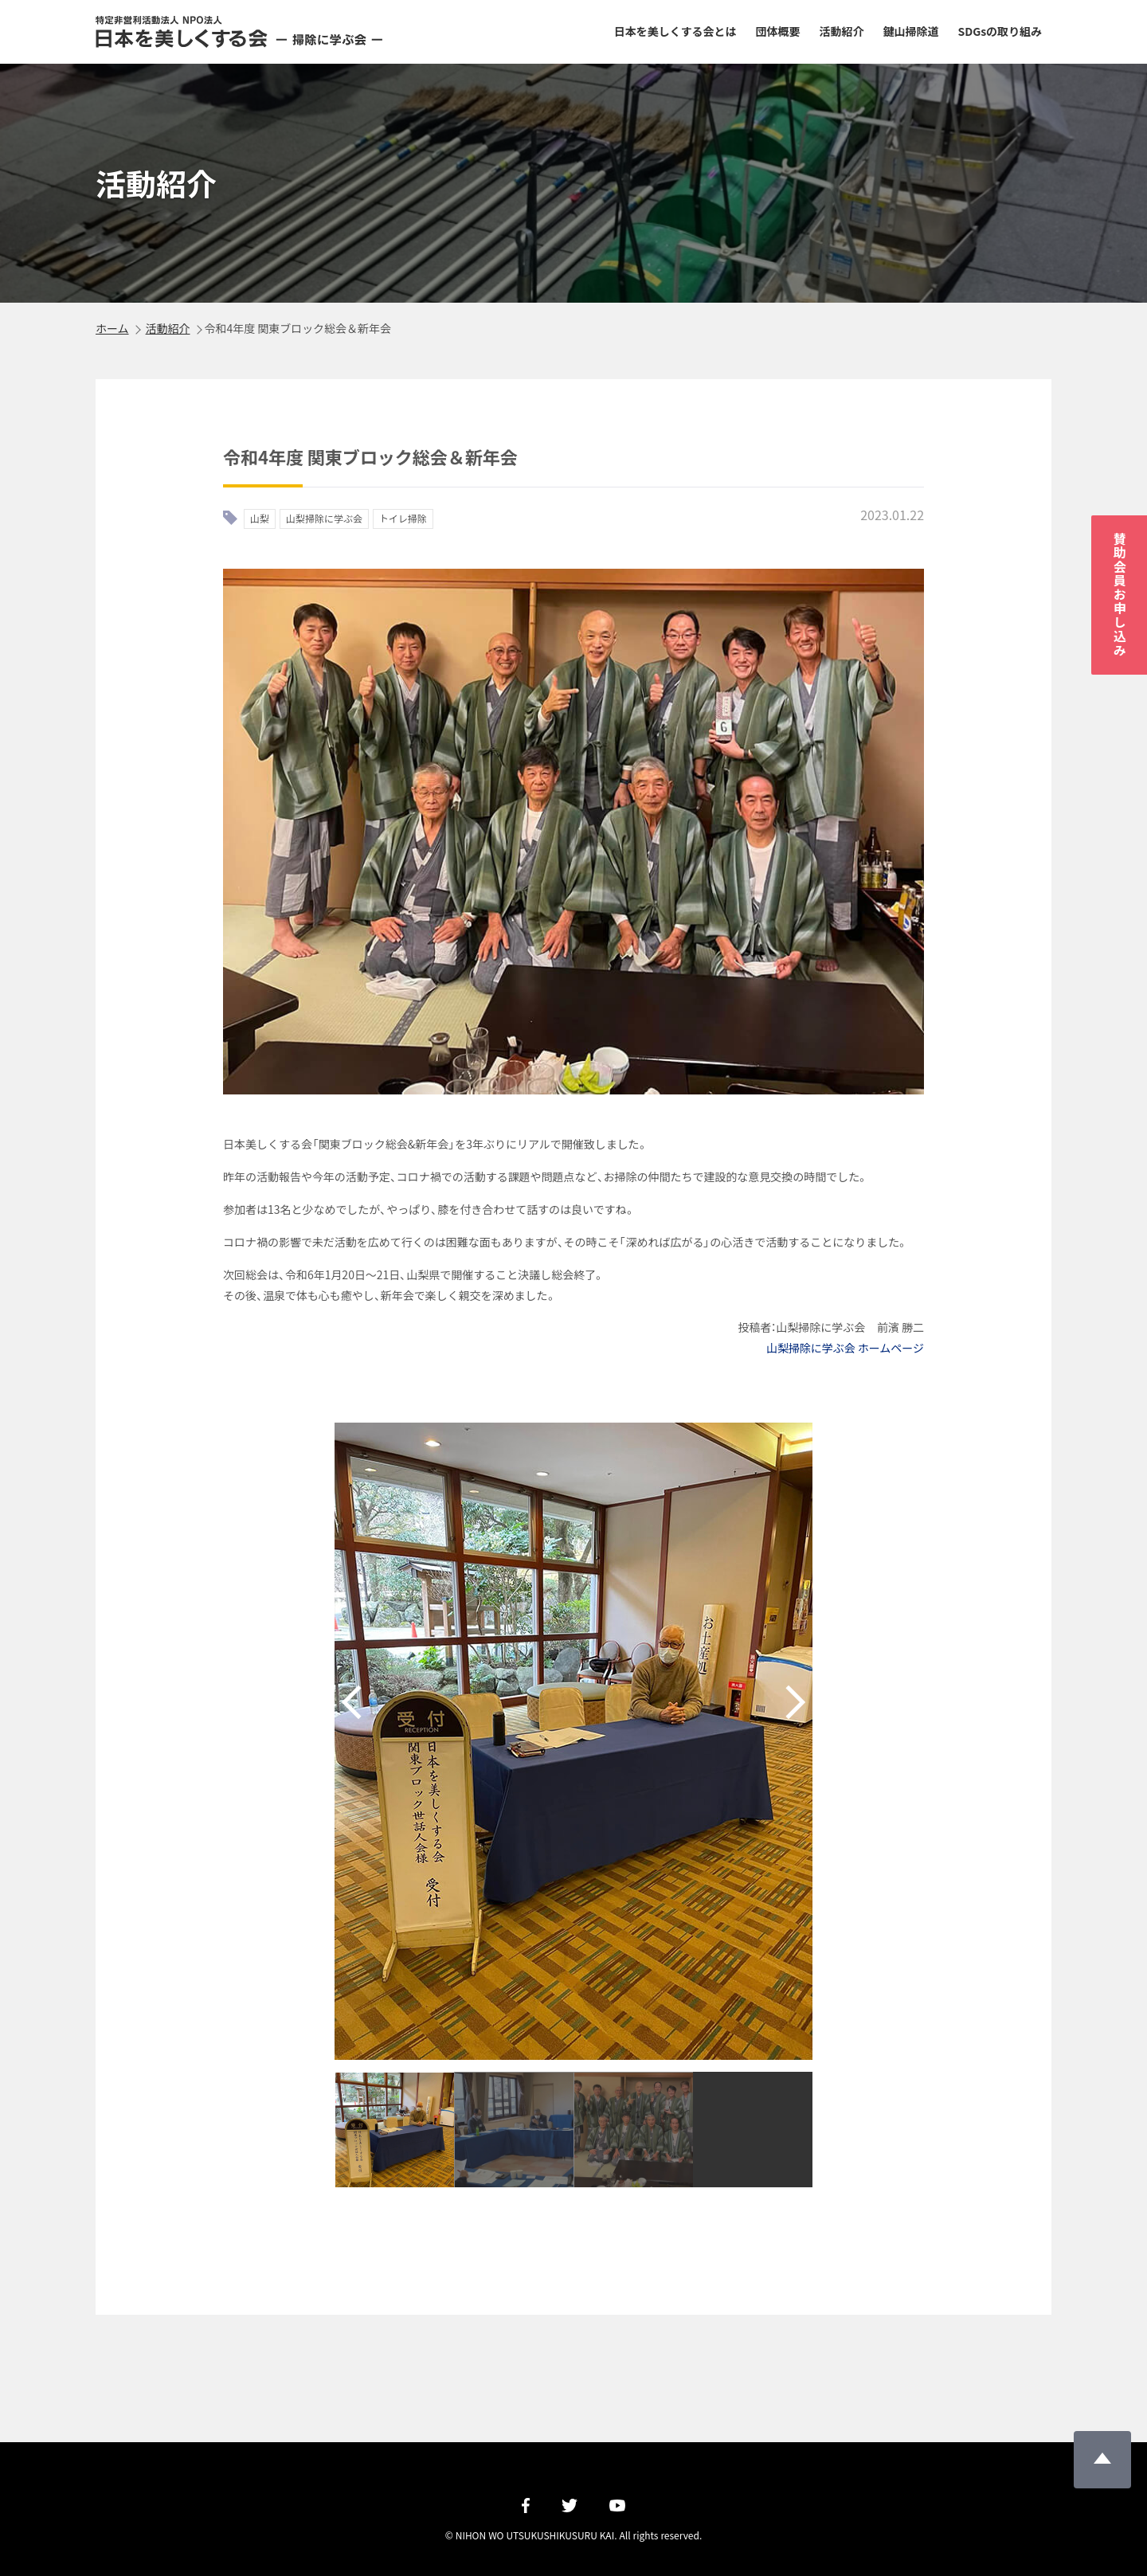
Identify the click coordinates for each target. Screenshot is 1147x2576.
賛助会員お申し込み (1119, 594)
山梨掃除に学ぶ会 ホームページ (845, 1348)
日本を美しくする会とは (675, 31)
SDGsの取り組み (999, 31)
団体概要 (778, 31)
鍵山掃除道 (910, 31)
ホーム (112, 328)
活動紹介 (842, 31)
